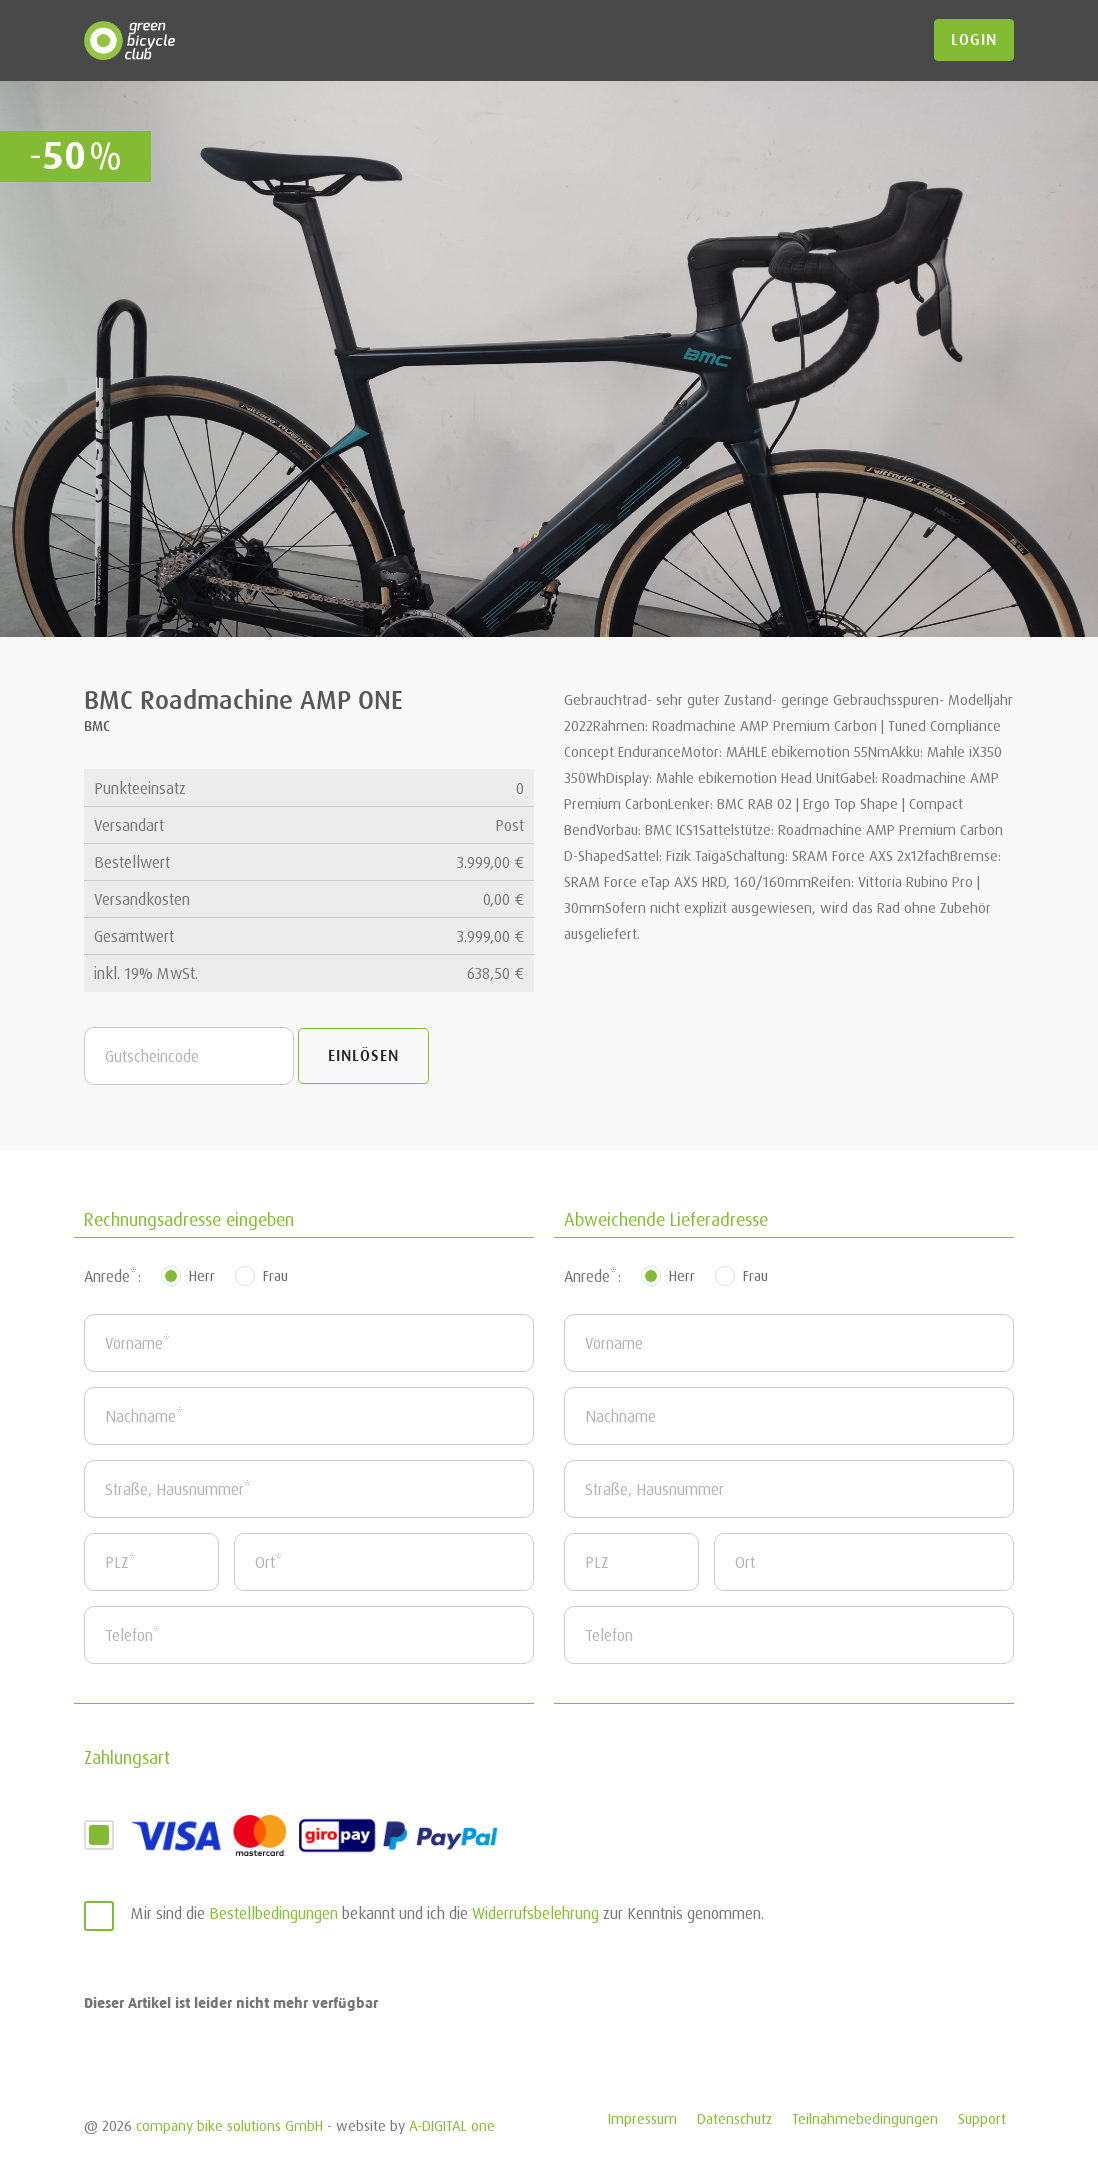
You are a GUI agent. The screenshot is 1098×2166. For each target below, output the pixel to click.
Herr (202, 1275)
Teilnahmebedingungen (865, 2118)
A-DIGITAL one (452, 2125)
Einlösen (363, 1056)
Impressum (642, 2118)
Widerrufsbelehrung (535, 1913)
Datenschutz (734, 2118)
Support (982, 2118)
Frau (275, 1275)
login (974, 40)
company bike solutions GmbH (229, 2125)
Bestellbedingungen (273, 1913)
